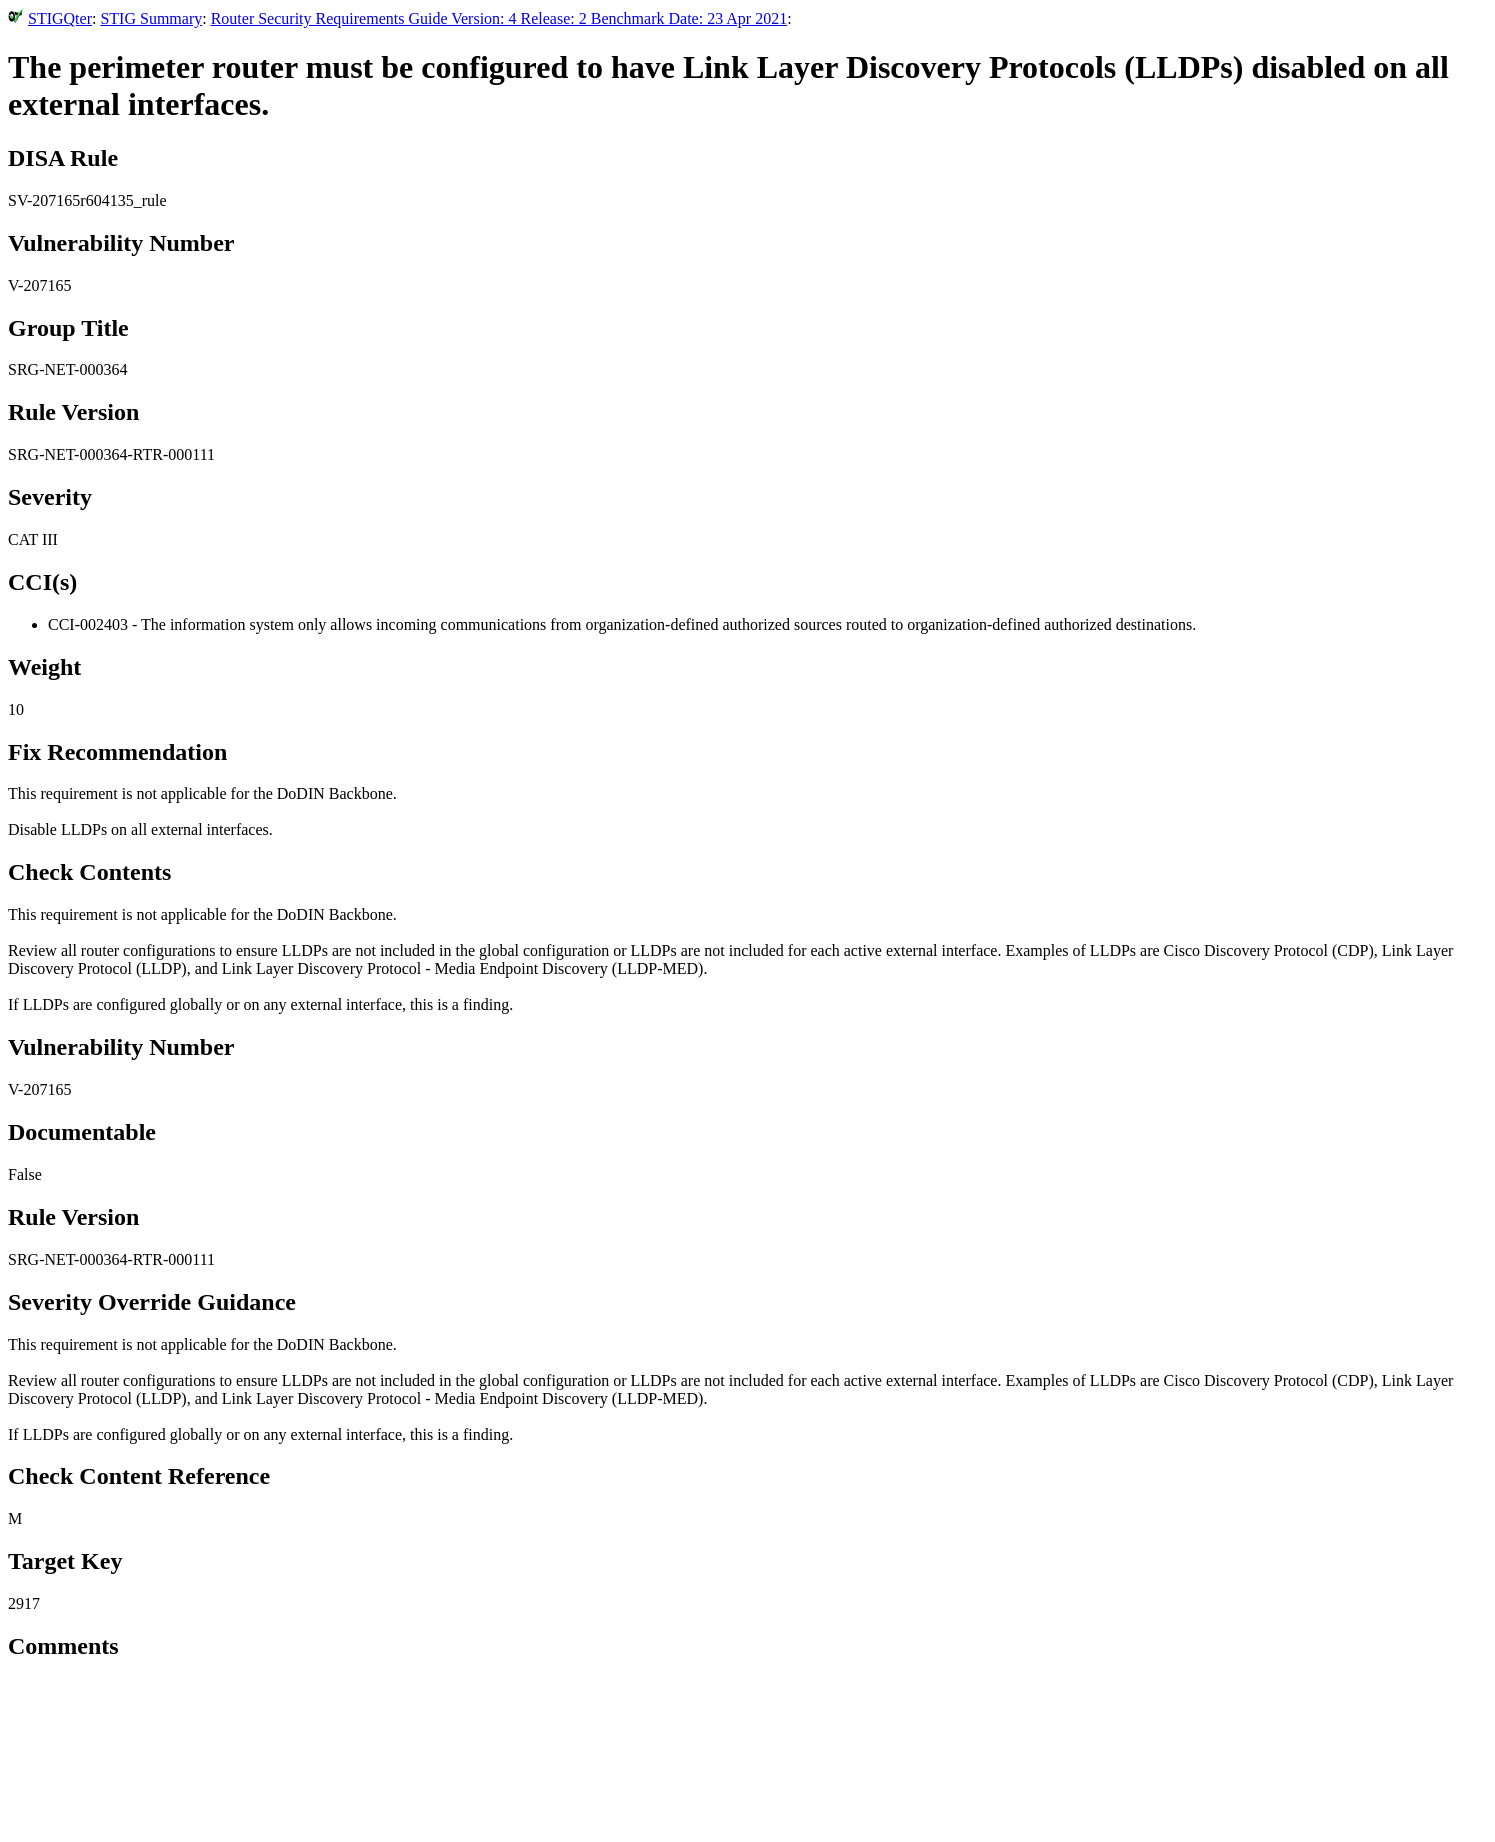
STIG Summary (151, 18)
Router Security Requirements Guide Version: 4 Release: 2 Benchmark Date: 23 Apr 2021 (499, 18)
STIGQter (60, 18)
